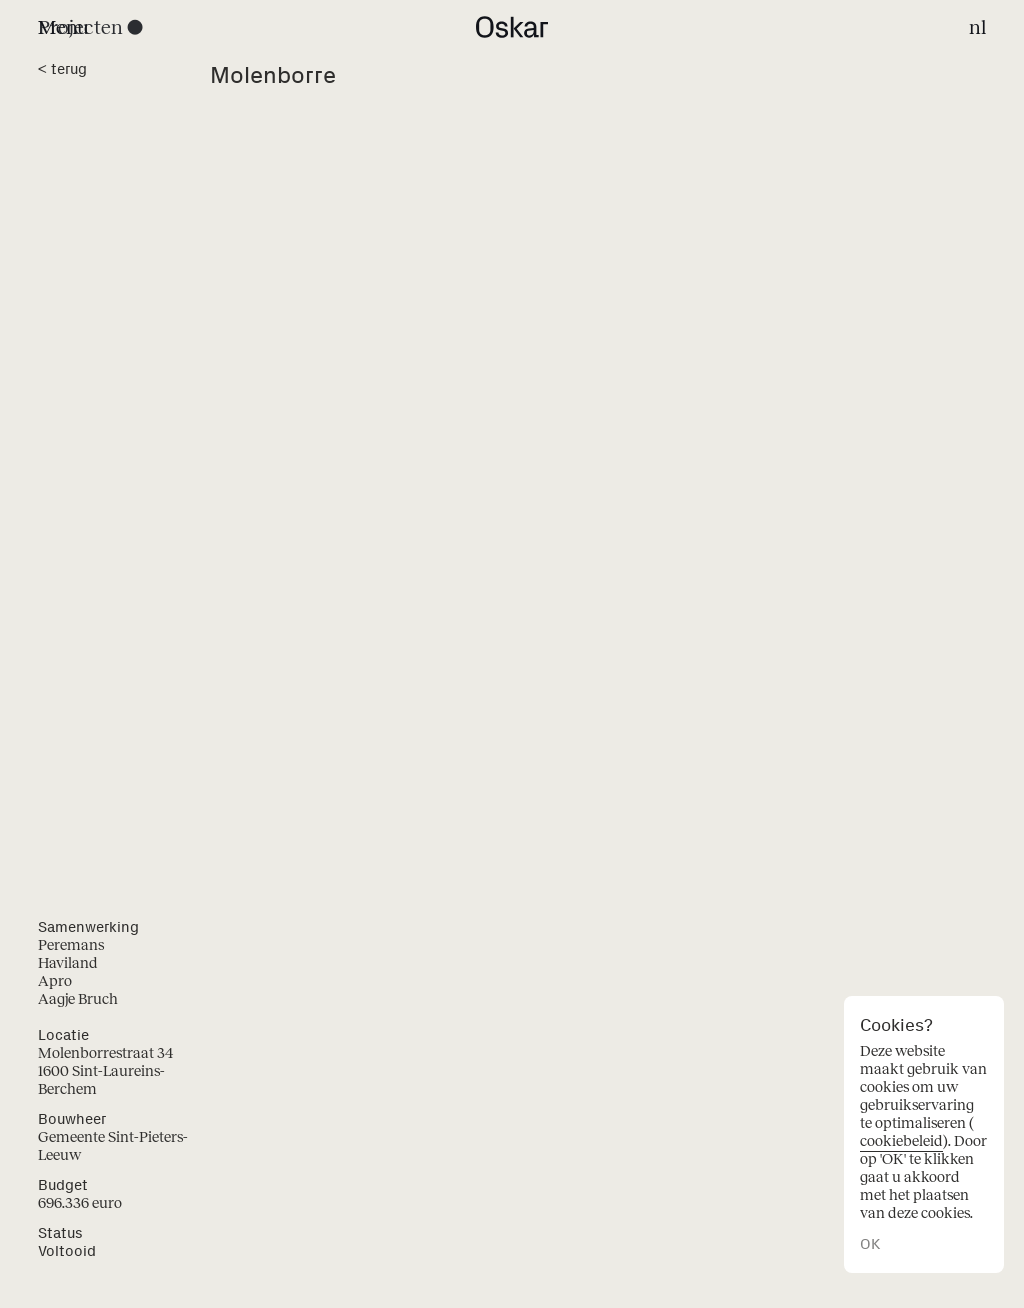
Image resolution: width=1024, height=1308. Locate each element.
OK (870, 1244)
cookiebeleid (901, 1141)
